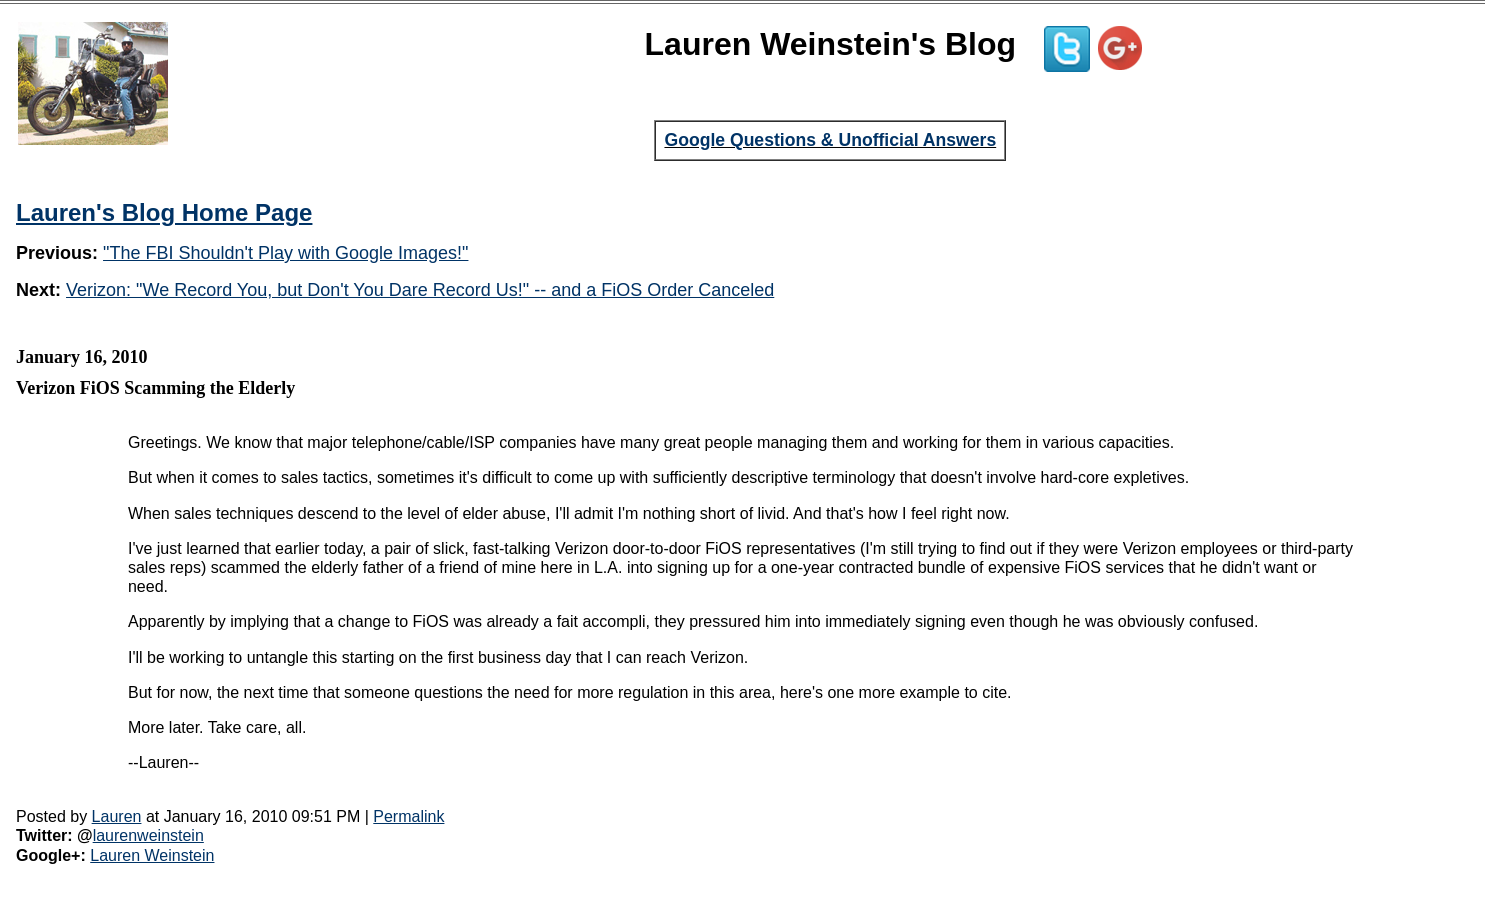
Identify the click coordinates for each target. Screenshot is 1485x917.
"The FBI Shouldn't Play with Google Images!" (285, 253)
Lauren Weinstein (152, 855)
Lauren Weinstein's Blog (831, 44)
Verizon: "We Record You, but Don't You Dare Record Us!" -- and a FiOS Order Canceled (420, 290)
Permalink (408, 816)
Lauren (117, 816)
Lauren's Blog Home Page (164, 212)
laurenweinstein (148, 835)
